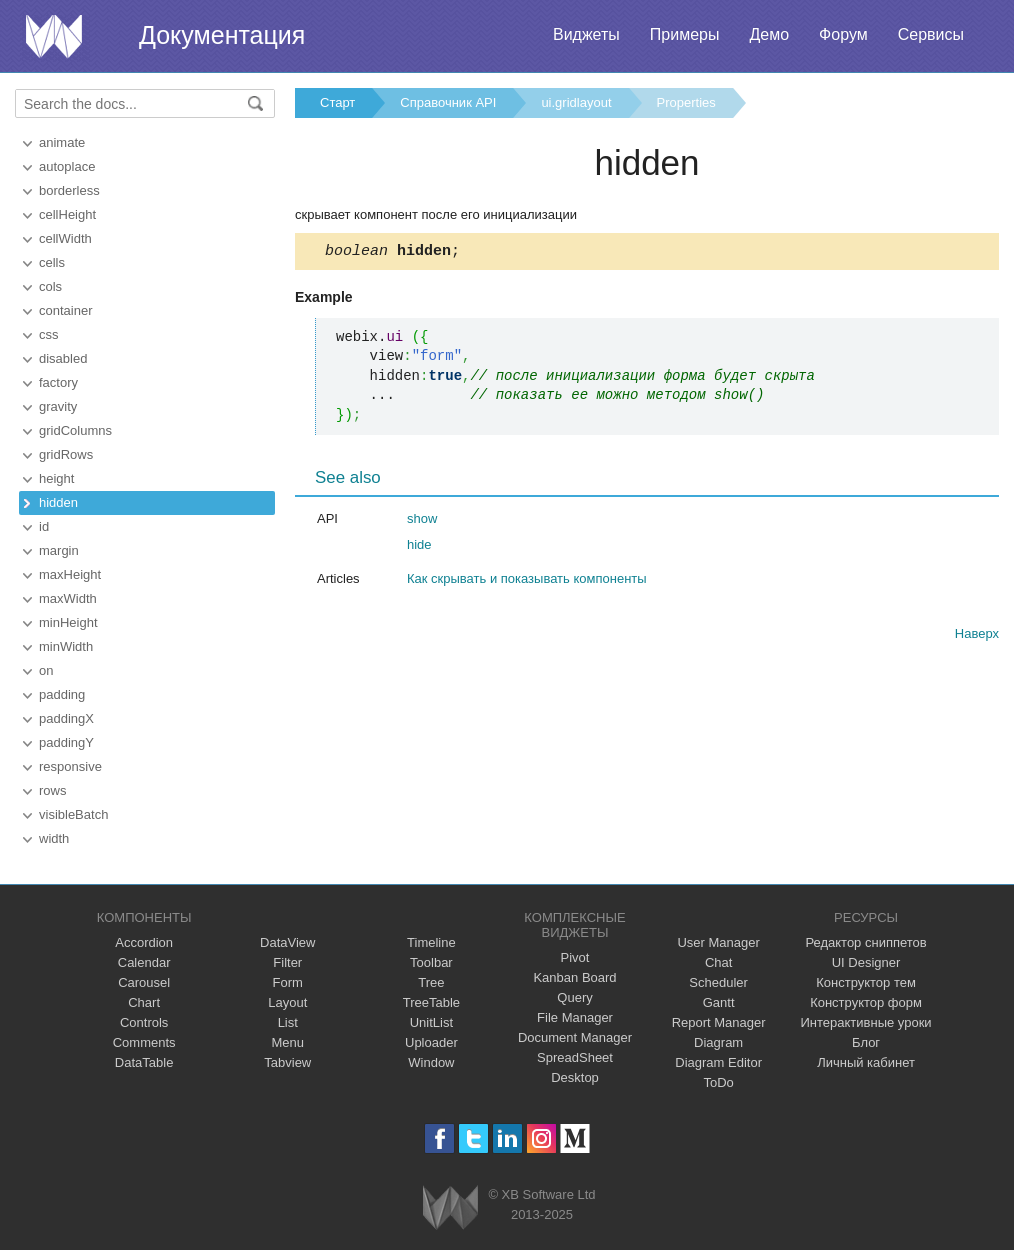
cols (50, 286)
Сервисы (931, 34)
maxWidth (68, 598)
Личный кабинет (866, 1062)
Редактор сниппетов (865, 942)
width (54, 838)
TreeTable (431, 1002)
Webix (450, 1207)
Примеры (685, 34)
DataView (287, 942)
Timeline (431, 942)
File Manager (575, 1017)
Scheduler (718, 982)
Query (574, 997)
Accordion (144, 942)
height (56, 478)
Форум (843, 34)
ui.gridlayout (576, 102)
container (65, 310)
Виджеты (586, 34)
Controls (144, 1022)
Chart (144, 1002)
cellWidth (65, 238)
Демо (769, 34)
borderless (69, 190)
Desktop (575, 1077)
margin (59, 550)
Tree (431, 982)
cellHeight (67, 214)
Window (431, 1062)
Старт (337, 102)
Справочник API (448, 102)
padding (62, 694)
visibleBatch (73, 814)
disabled (63, 358)
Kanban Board (574, 977)
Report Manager (719, 1022)
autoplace (67, 166)
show (422, 521)
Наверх (977, 636)
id (44, 526)
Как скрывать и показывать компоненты (527, 581)
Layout (287, 1002)
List (288, 1022)
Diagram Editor (718, 1062)
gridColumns (75, 430)
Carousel (144, 982)
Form (288, 982)
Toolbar (431, 962)
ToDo (718, 1082)
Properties (686, 102)
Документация (222, 35)
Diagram (718, 1042)
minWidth (66, 646)
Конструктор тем (866, 982)
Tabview (287, 1062)
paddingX (66, 718)
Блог (866, 1042)
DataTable (144, 1062)
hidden (58, 502)
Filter (287, 962)
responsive (70, 766)
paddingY (66, 742)
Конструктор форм (866, 1002)
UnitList (431, 1022)
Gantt (719, 1002)
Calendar (144, 962)
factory (58, 382)
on (46, 670)
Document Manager (575, 1037)
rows (52, 790)
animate (62, 142)
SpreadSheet (575, 1057)
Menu (288, 1042)
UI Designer (866, 962)
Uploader (431, 1042)
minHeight (68, 622)
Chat (718, 962)
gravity (58, 406)
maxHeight (70, 574)
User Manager (718, 942)
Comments (144, 1042)
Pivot (575, 957)
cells (52, 262)
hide (419, 547)
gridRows (66, 454)
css (49, 334)
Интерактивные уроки (866, 1022)
